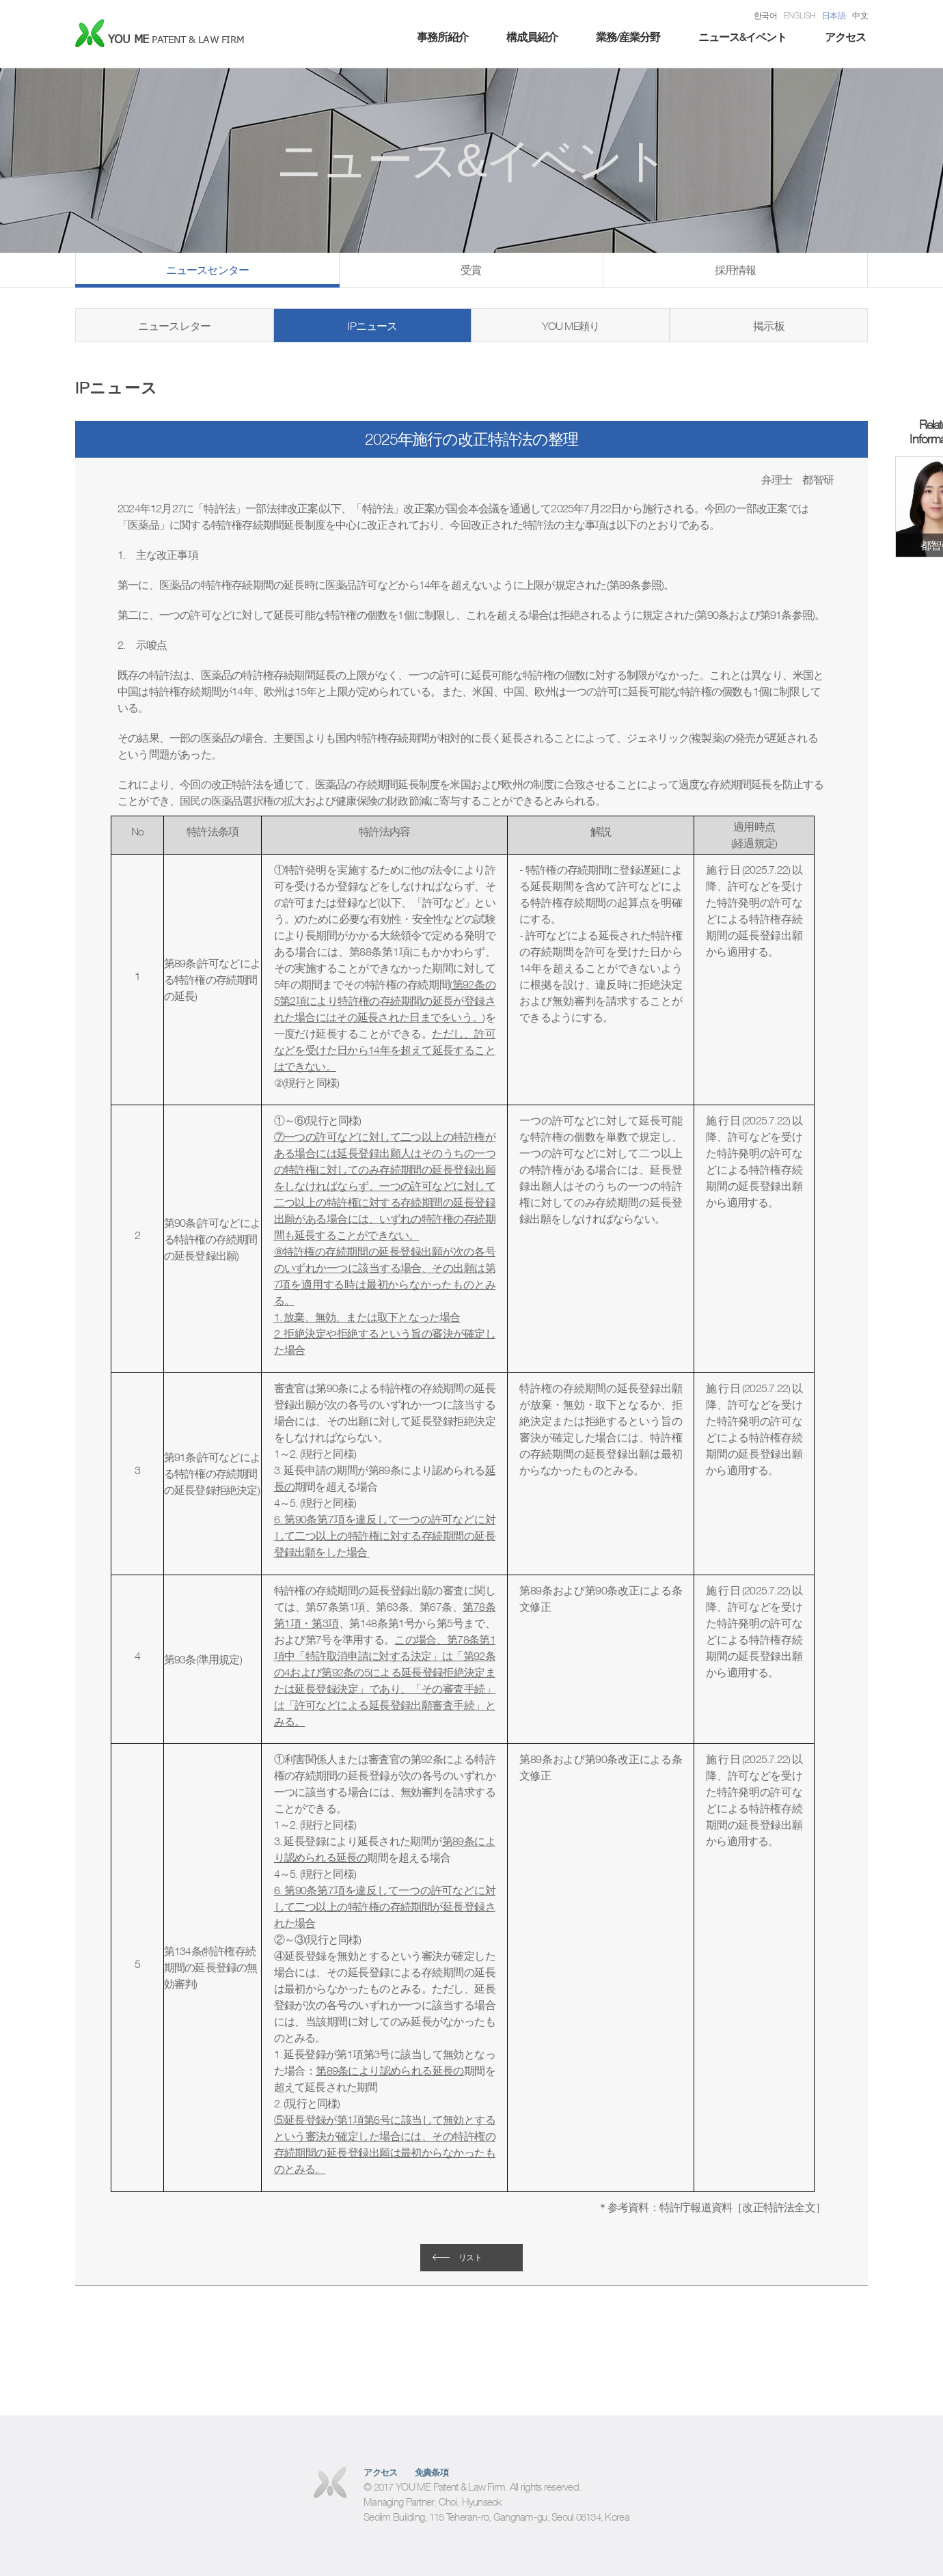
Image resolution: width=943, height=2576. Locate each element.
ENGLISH (799, 15)
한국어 (765, 15)
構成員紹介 (532, 37)
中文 (860, 15)
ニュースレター (174, 326)
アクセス (845, 37)
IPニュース (372, 326)
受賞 (471, 270)
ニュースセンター (207, 270)
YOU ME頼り (571, 326)
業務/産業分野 (628, 37)
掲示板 (768, 326)
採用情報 (735, 270)
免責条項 (432, 2472)
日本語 (833, 15)
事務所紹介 (442, 37)
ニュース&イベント (742, 37)
